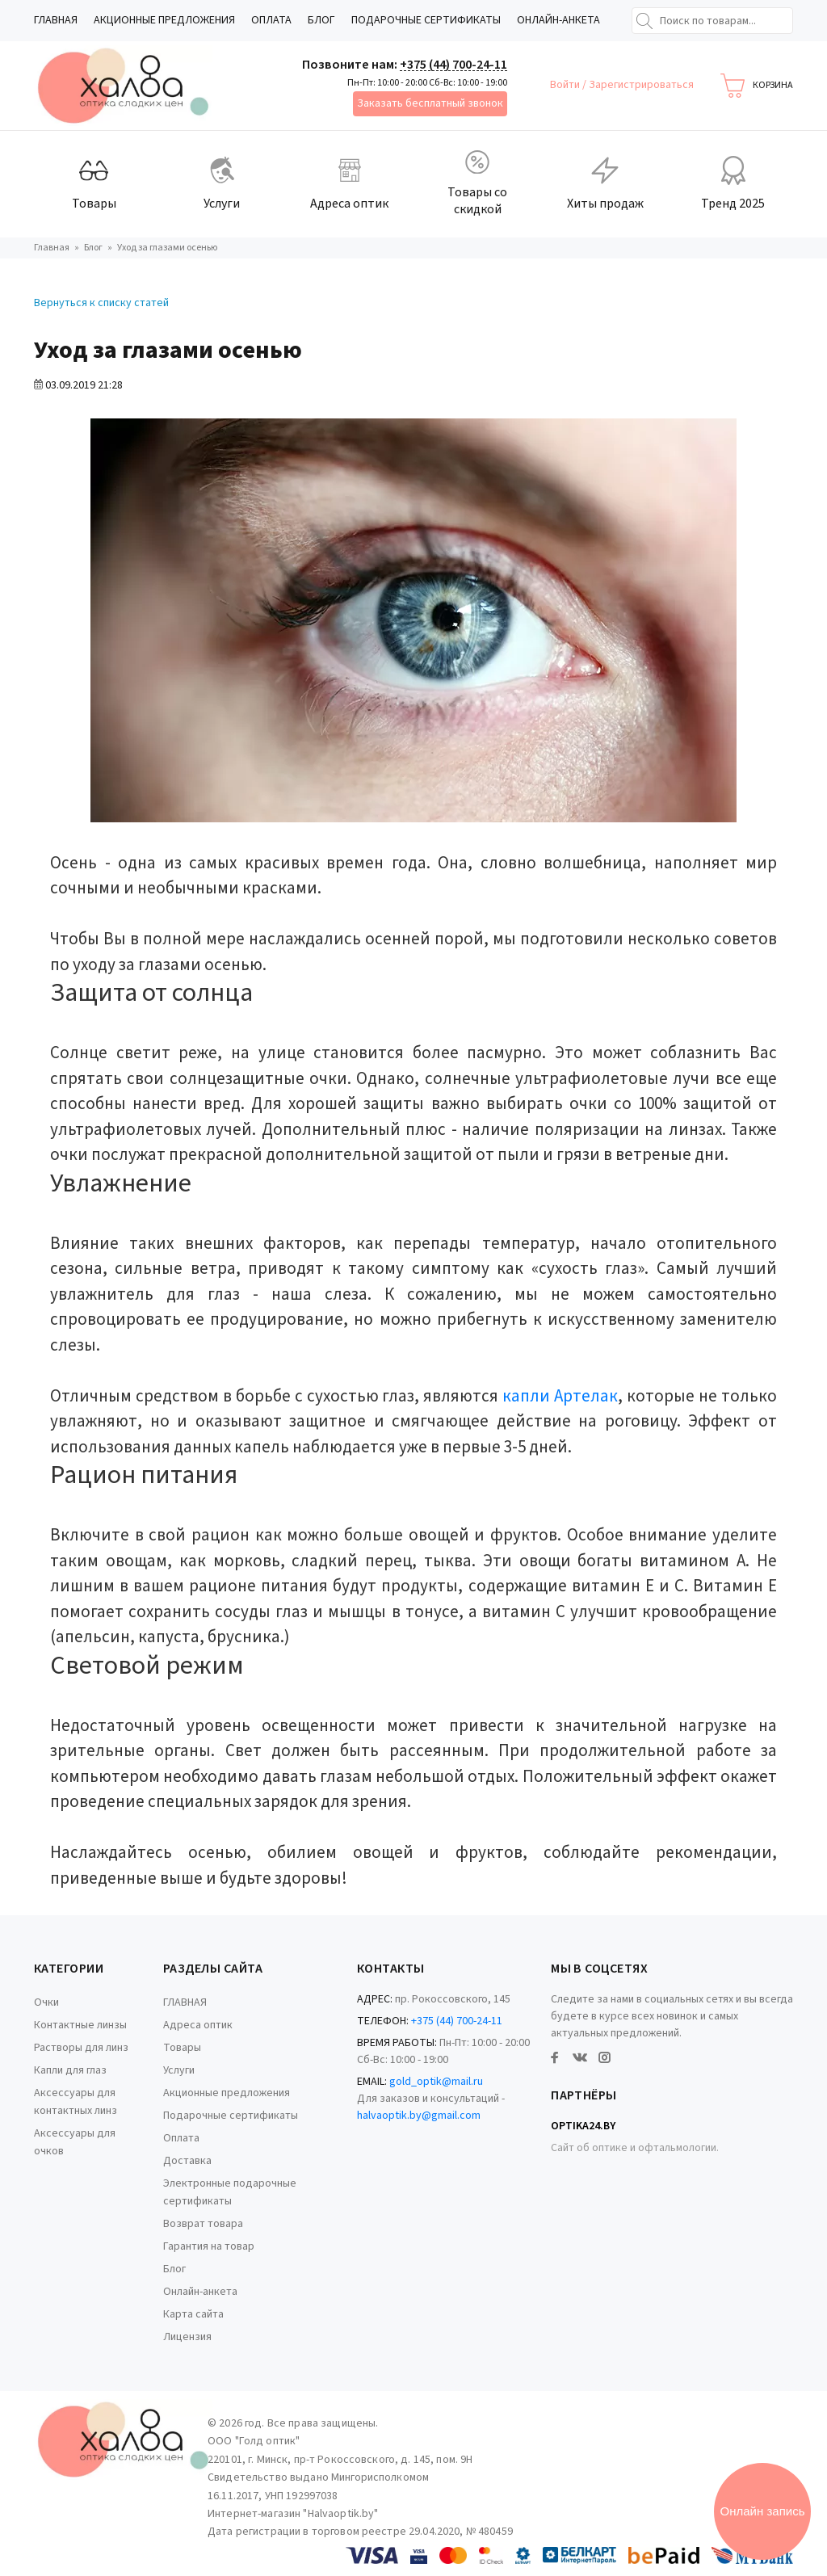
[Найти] (644, 21)
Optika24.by (583, 2126)
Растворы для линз (81, 2048)
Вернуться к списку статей (101, 303)
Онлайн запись (762, 2511)
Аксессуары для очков (74, 2142)
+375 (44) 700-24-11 (453, 65)
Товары (182, 2048)
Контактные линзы (80, 2025)
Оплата (271, 20)
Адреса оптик (198, 2025)
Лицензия (187, 2337)
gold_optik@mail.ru (436, 2082)
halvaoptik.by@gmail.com (419, 2115)
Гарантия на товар (208, 2246)
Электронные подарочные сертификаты (229, 2192)
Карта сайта (193, 2314)
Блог (321, 20)
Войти (566, 85)
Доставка (187, 2161)
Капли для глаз (70, 2070)
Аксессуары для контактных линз (75, 2102)
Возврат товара (203, 2224)
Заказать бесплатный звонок (430, 103)
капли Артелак (558, 1396)
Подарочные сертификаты (426, 20)
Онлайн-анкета (558, 20)
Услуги (179, 2070)
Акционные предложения (164, 20)
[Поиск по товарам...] (712, 20)
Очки (46, 2002)
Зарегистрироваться (641, 85)
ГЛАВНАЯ (56, 20)
